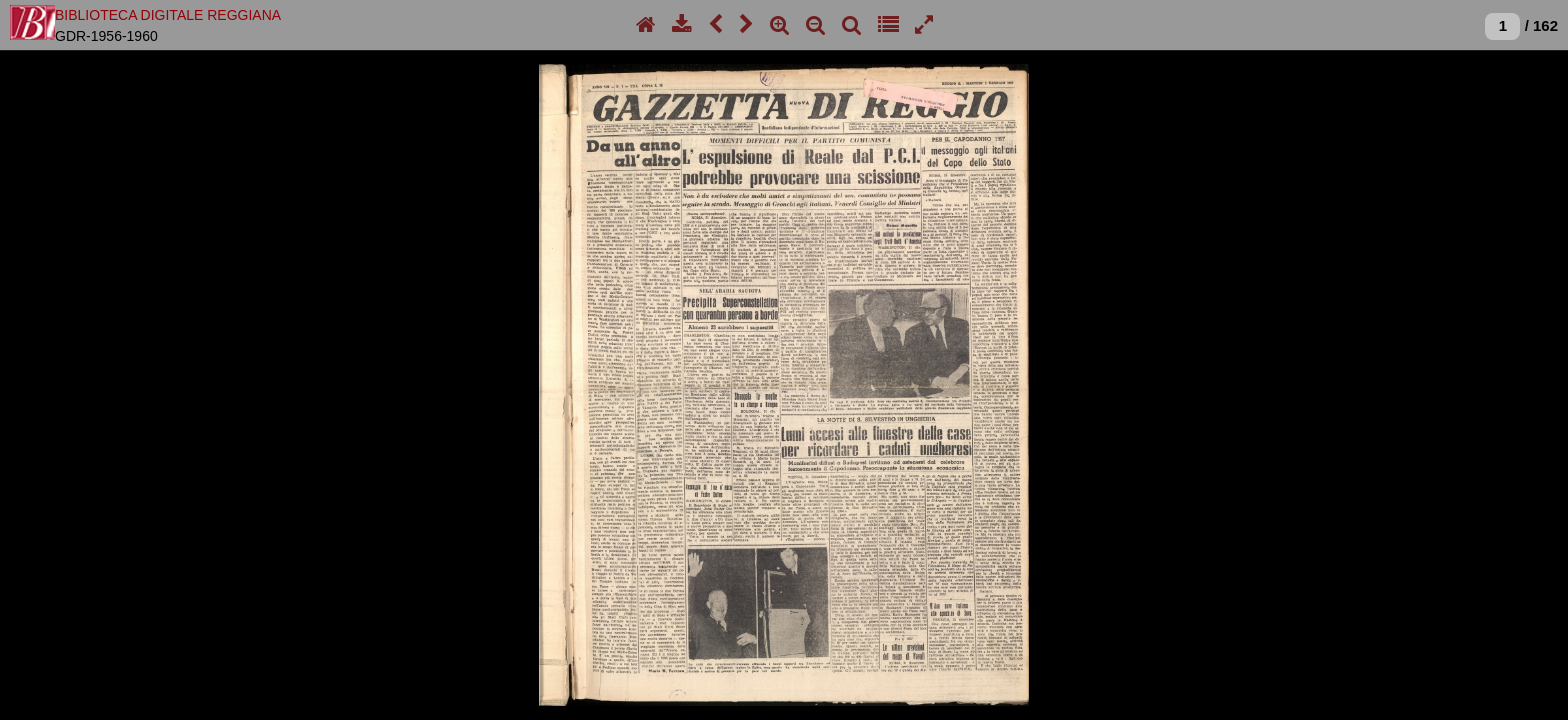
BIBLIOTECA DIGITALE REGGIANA (168, 15)
